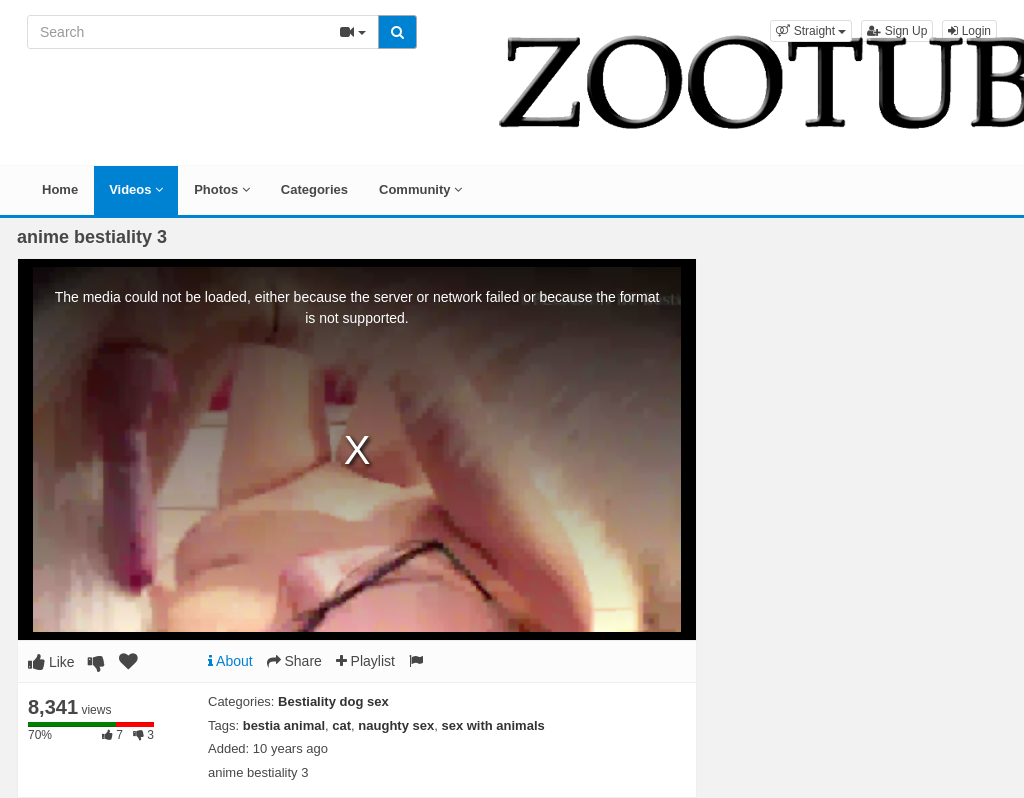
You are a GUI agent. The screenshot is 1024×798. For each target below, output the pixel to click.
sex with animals (492, 725)
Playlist (365, 661)
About (230, 661)
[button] (811, 31)
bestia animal (284, 725)
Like (51, 662)
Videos (136, 189)
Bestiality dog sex (333, 701)
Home (60, 189)
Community (420, 189)
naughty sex (396, 725)
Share (294, 661)
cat (341, 725)
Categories (314, 189)
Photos (222, 189)
